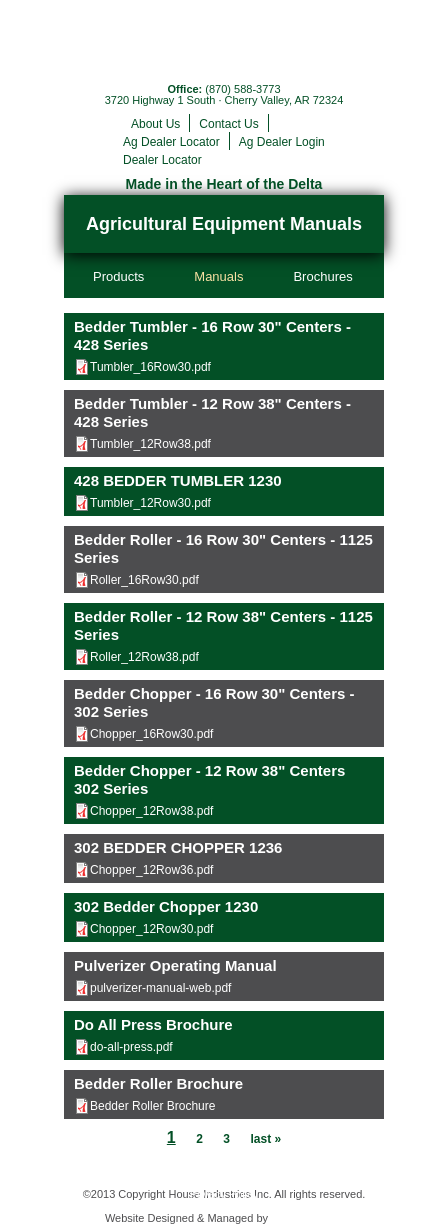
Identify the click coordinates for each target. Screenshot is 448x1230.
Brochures (322, 276)
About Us (155, 124)
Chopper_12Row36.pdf (151, 870)
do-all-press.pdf (131, 1047)
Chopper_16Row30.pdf (151, 734)
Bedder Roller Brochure (152, 1106)
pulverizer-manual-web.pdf (160, 988)
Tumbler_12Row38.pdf (150, 444)
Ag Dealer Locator (171, 142)
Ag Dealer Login (282, 142)
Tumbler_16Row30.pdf (150, 367)
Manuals (218, 276)
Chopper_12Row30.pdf (151, 929)
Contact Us (228, 124)
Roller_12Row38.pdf (144, 657)
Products (118, 276)
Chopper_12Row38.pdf (151, 811)
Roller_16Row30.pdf (144, 580)
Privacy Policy (224, 1194)
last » (265, 1139)
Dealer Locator (162, 160)
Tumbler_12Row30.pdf (150, 503)
